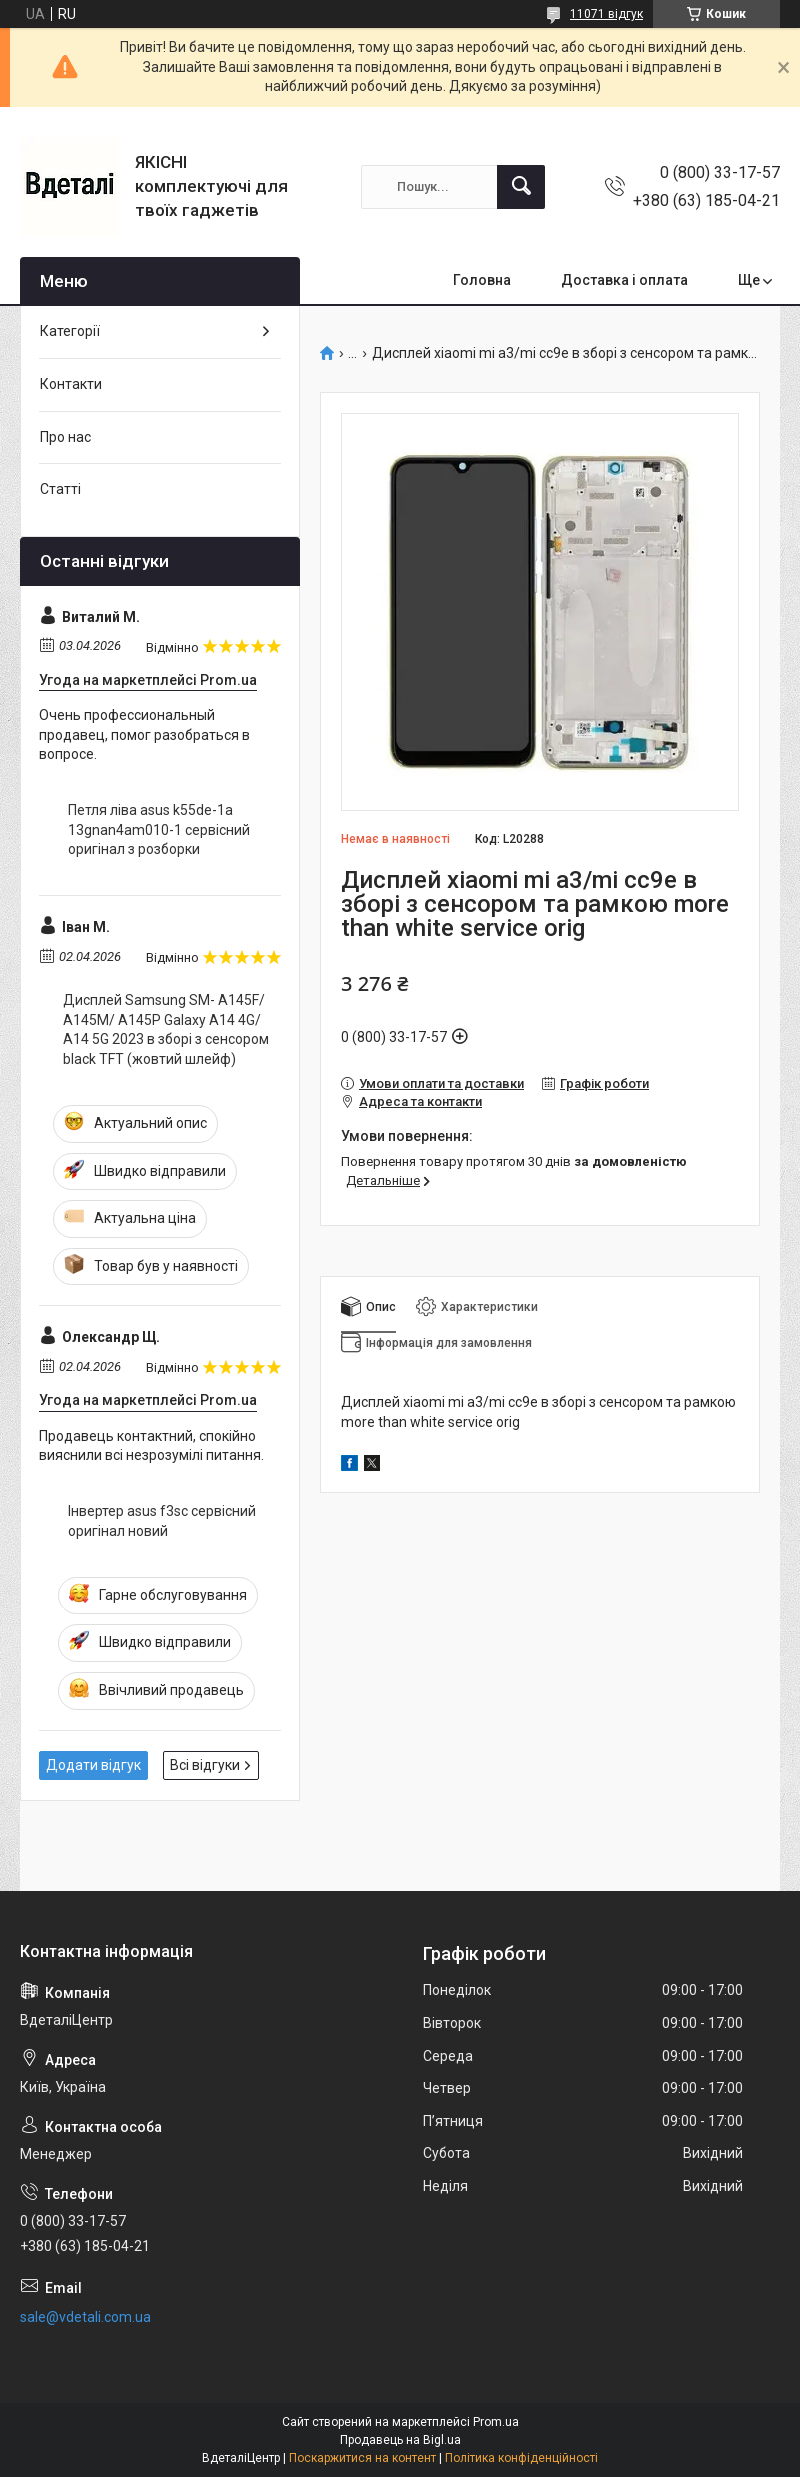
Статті (60, 489)
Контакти (71, 384)
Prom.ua (496, 2422)
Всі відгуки (205, 1765)
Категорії (70, 331)
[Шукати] (521, 187)
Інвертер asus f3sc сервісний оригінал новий (162, 1521)
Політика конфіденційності (521, 2458)
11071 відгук (606, 14)
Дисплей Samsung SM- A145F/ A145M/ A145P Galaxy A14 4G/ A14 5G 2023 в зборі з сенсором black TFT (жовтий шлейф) (166, 1029)
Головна (482, 280)
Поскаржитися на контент (362, 2458)
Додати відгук (93, 1765)
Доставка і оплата (624, 280)
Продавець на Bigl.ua (400, 2440)
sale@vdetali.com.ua (85, 2317)
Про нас (65, 437)
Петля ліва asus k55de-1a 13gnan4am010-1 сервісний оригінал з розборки (159, 829)
